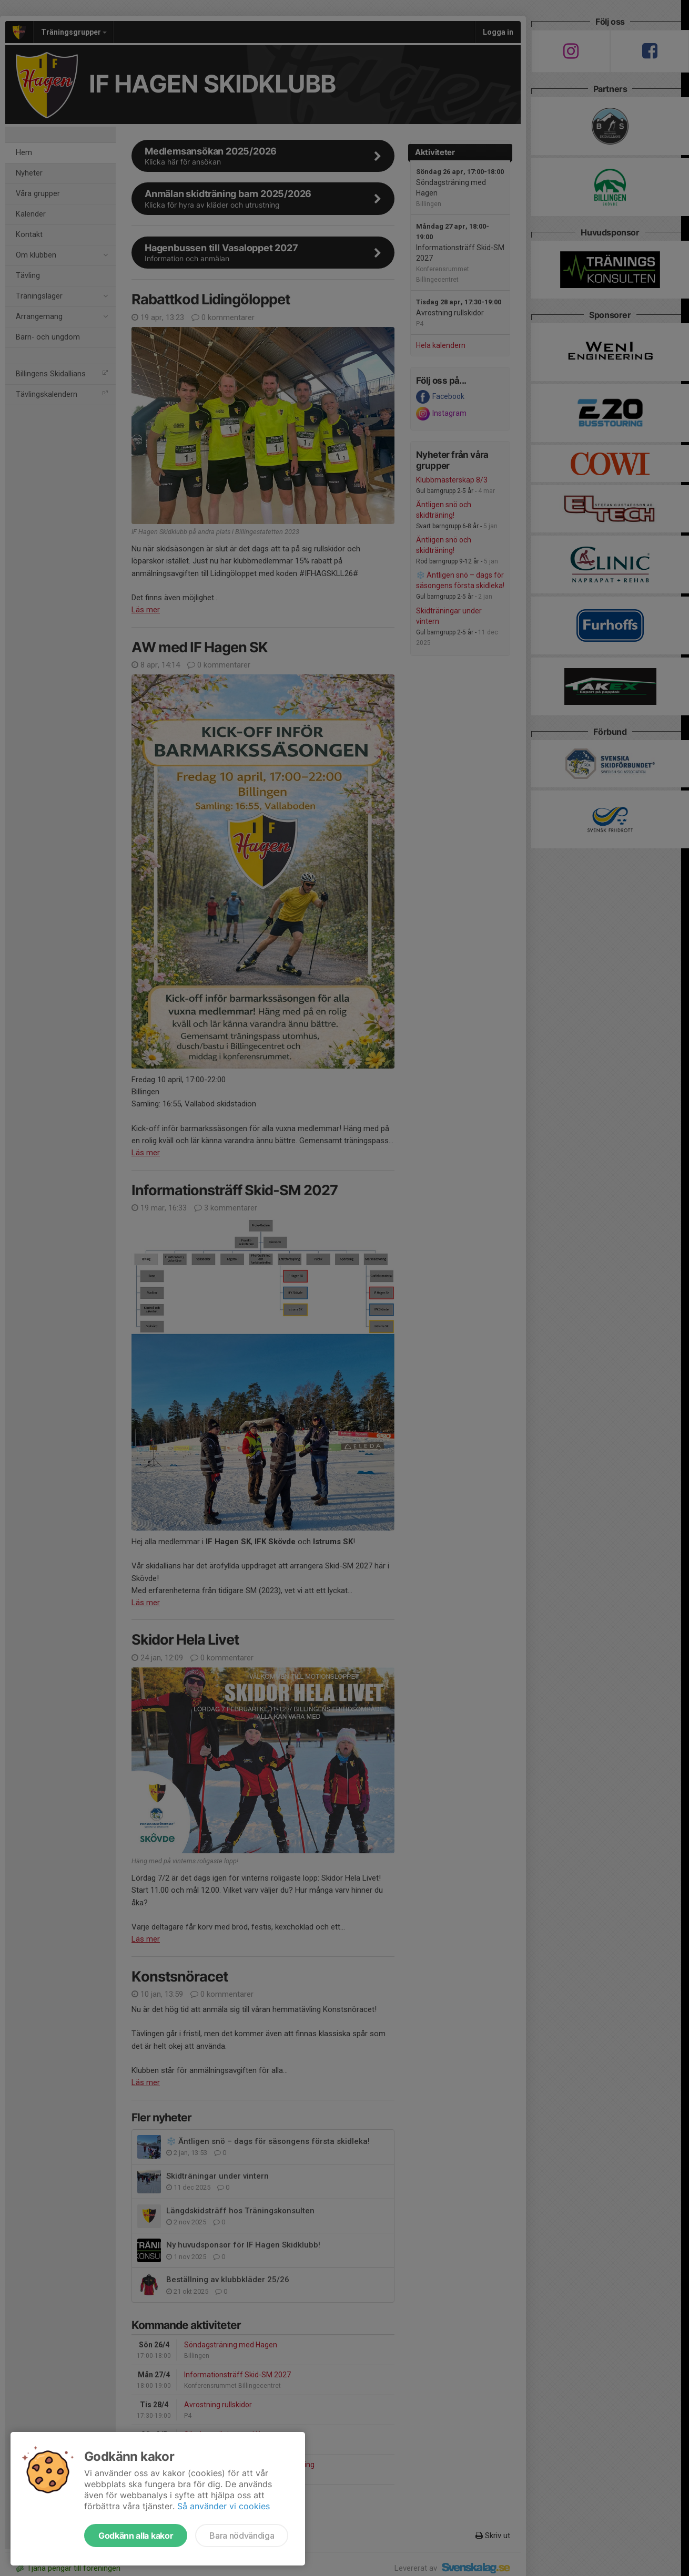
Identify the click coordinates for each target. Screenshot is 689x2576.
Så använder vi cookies (223, 2506)
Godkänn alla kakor (135, 2535)
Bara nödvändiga (241, 2535)
